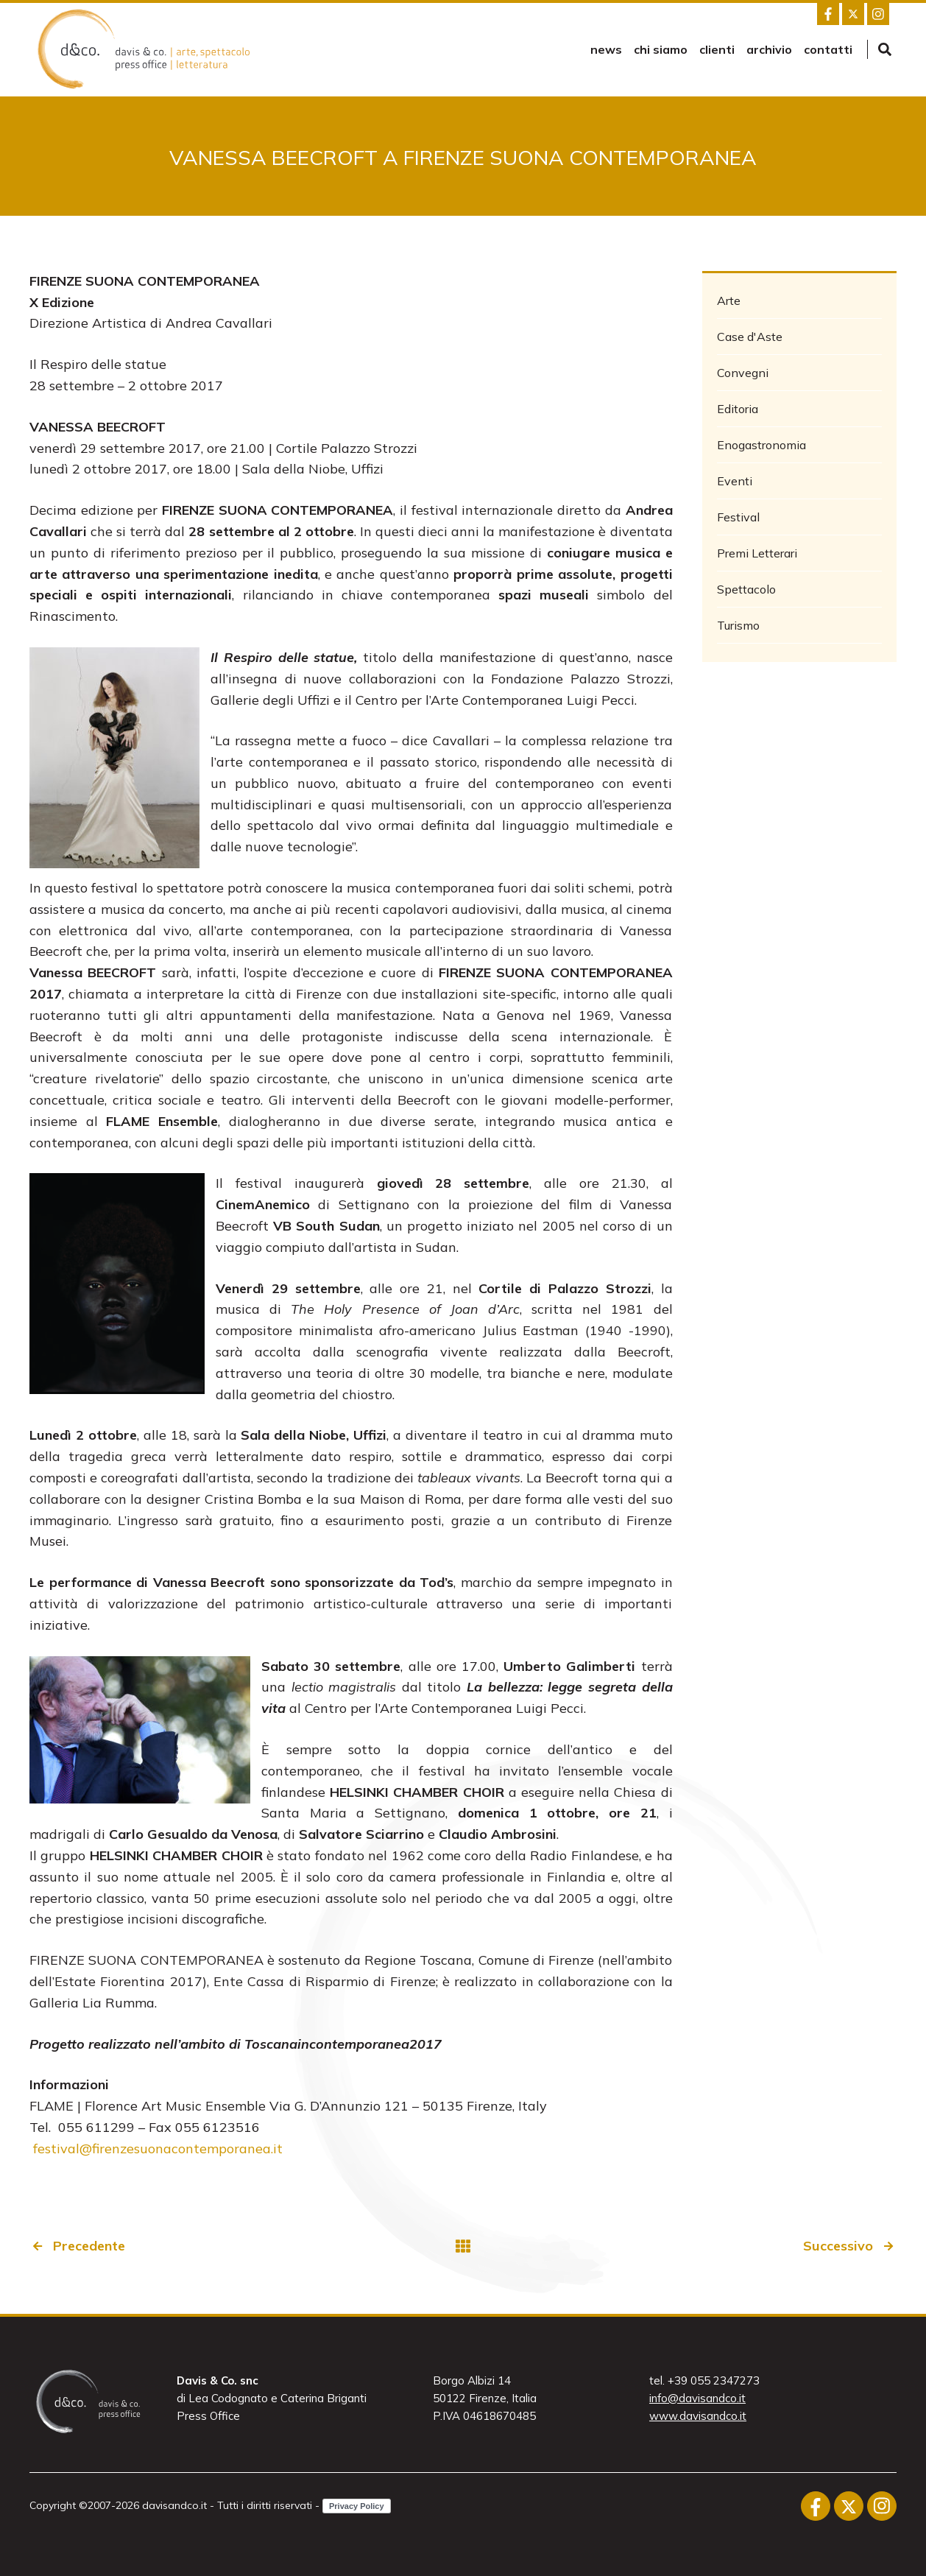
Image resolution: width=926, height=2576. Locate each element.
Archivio (769, 49)
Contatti (828, 49)
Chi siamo (661, 49)
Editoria (737, 408)
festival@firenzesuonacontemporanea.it (156, 2148)
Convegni (742, 372)
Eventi (734, 481)
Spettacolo (746, 589)
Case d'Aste (749, 336)
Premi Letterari (757, 553)
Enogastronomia (761, 444)
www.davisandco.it (697, 2416)
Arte (729, 300)
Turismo (738, 625)
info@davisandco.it (697, 2398)
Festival (738, 517)
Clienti (717, 49)
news (606, 49)
